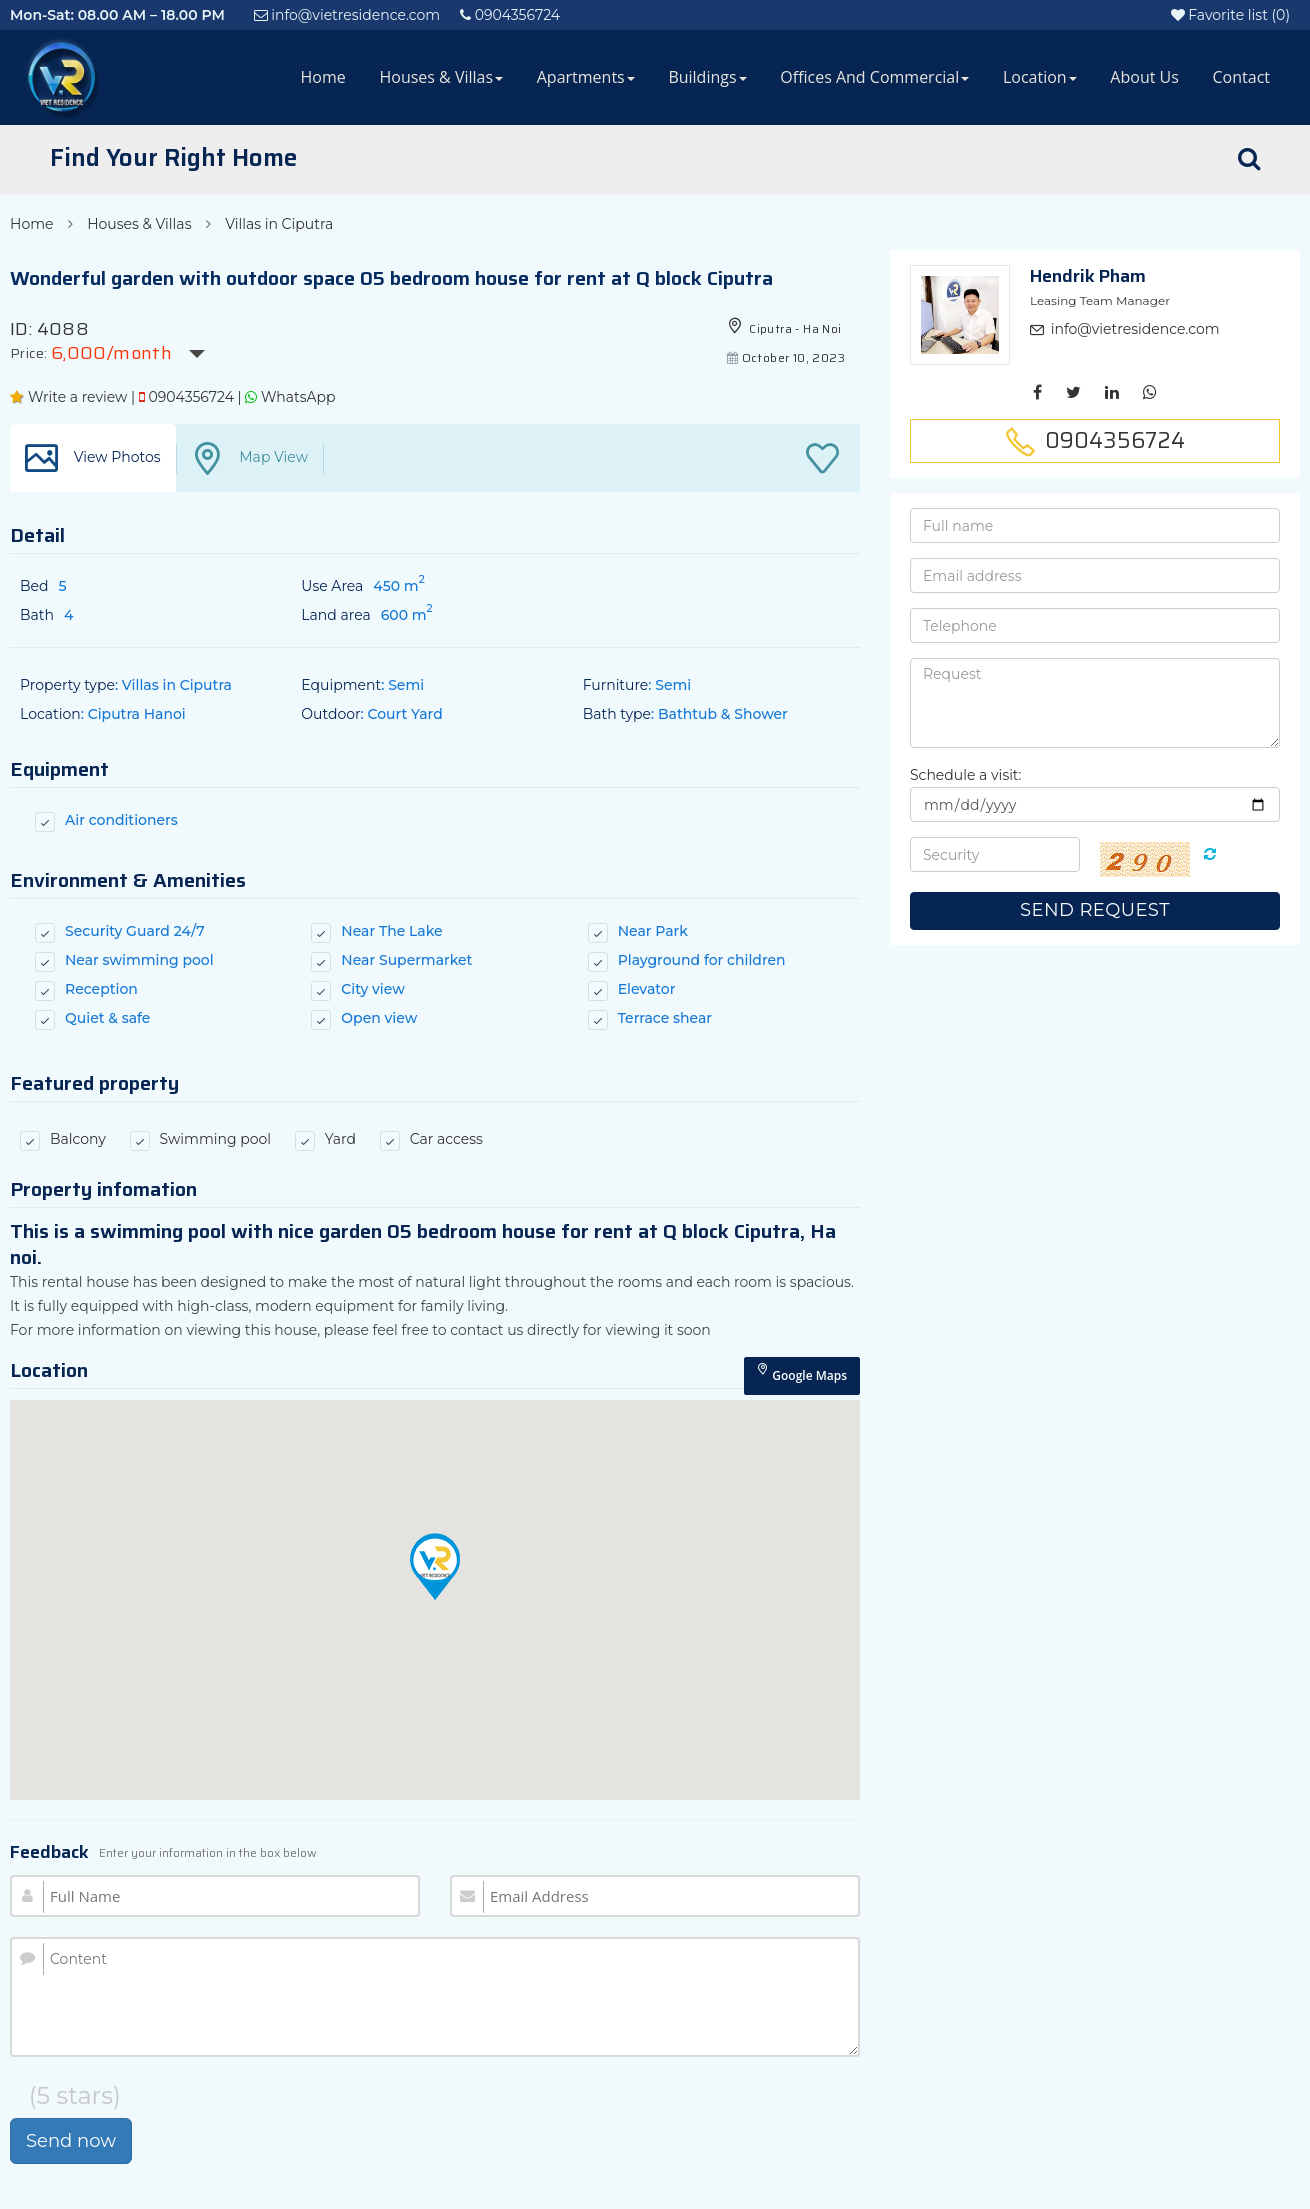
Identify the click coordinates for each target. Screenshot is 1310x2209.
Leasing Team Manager (1100, 300)
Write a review (68, 397)
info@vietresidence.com (1135, 329)
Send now (71, 2141)
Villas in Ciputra (279, 224)
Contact (1241, 77)
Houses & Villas (441, 77)
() (1230, 15)
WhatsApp (290, 397)
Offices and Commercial (874, 77)
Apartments (586, 77)
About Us (1144, 77)
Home (323, 77)
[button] (435, 1566)
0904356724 (186, 397)
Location (1040, 77)
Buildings (707, 77)
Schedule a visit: (966, 775)
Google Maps (802, 1373)
